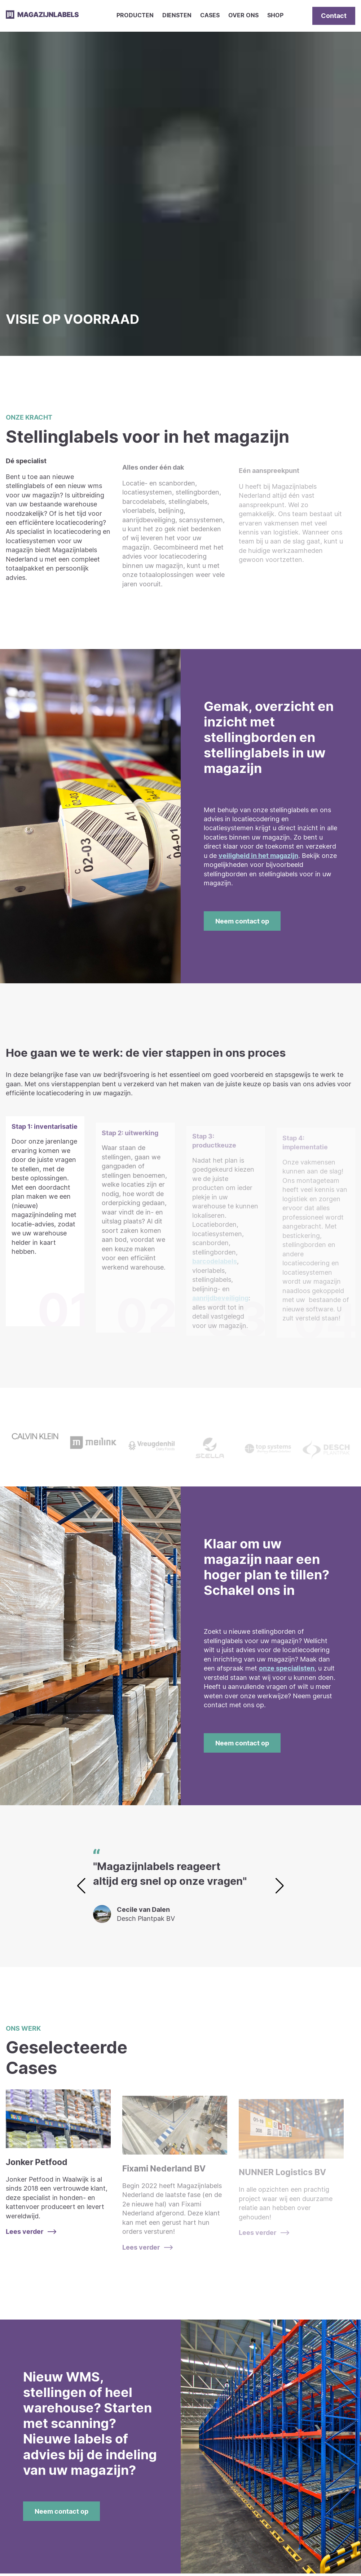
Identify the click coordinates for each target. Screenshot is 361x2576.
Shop (275, 15)
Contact (334, 15)
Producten (135, 15)
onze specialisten (286, 1668)
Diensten (176, 15)
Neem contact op (242, 921)
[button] (280, 1886)
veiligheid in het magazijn (258, 855)
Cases (210, 15)
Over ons (243, 15)
